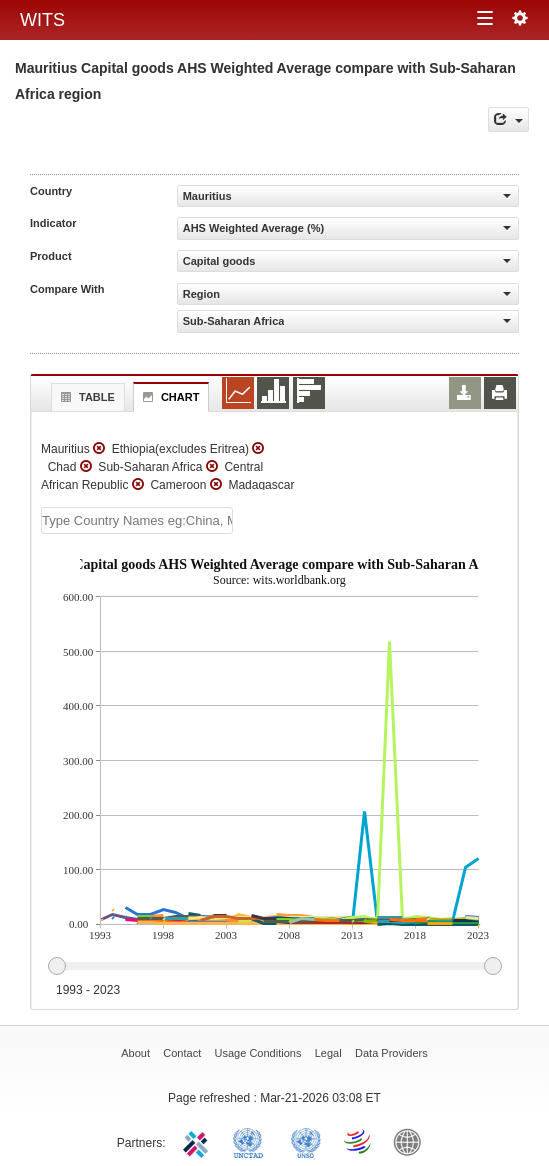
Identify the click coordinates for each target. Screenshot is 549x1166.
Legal (328, 1053)
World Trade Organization (359, 1141)
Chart (169, 397)
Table (85, 397)
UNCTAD (252, 1141)
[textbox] (137, 520)
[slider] (274, 967)
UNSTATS (306, 1141)
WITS (42, 20)
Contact (182, 1053)
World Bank (412, 1141)
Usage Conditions (258, 1053)
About (135, 1053)
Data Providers (391, 1053)
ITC (199, 1141)
